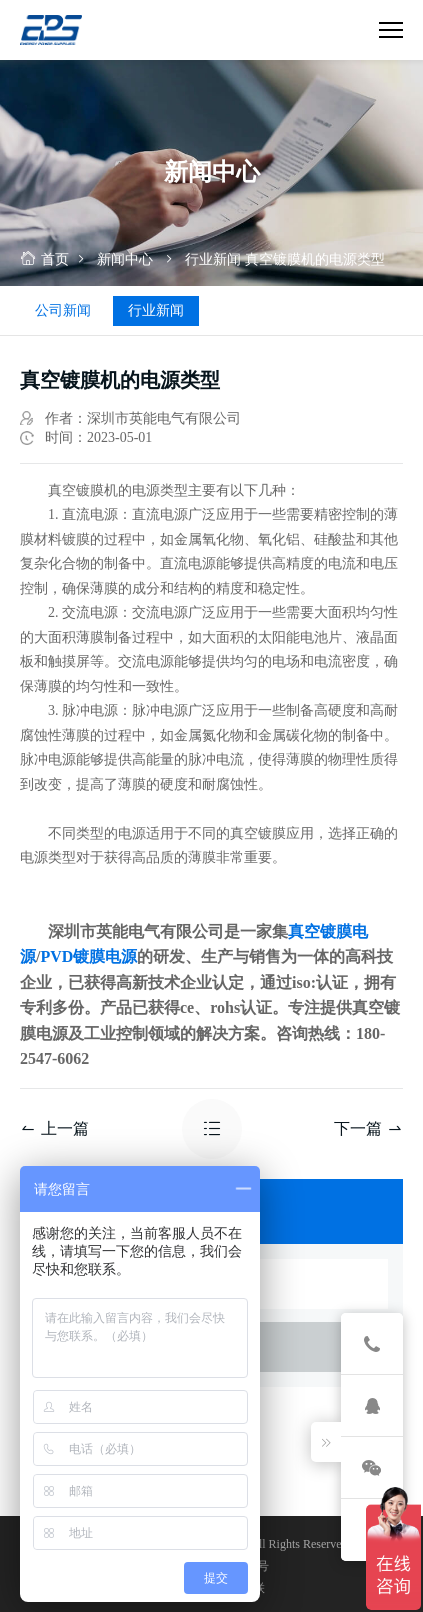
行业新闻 (213, 259)
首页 (44, 259)
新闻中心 (125, 259)
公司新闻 (63, 310)
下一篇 (368, 1128)
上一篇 (54, 1128)
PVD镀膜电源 (88, 956)
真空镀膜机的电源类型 (315, 259)
